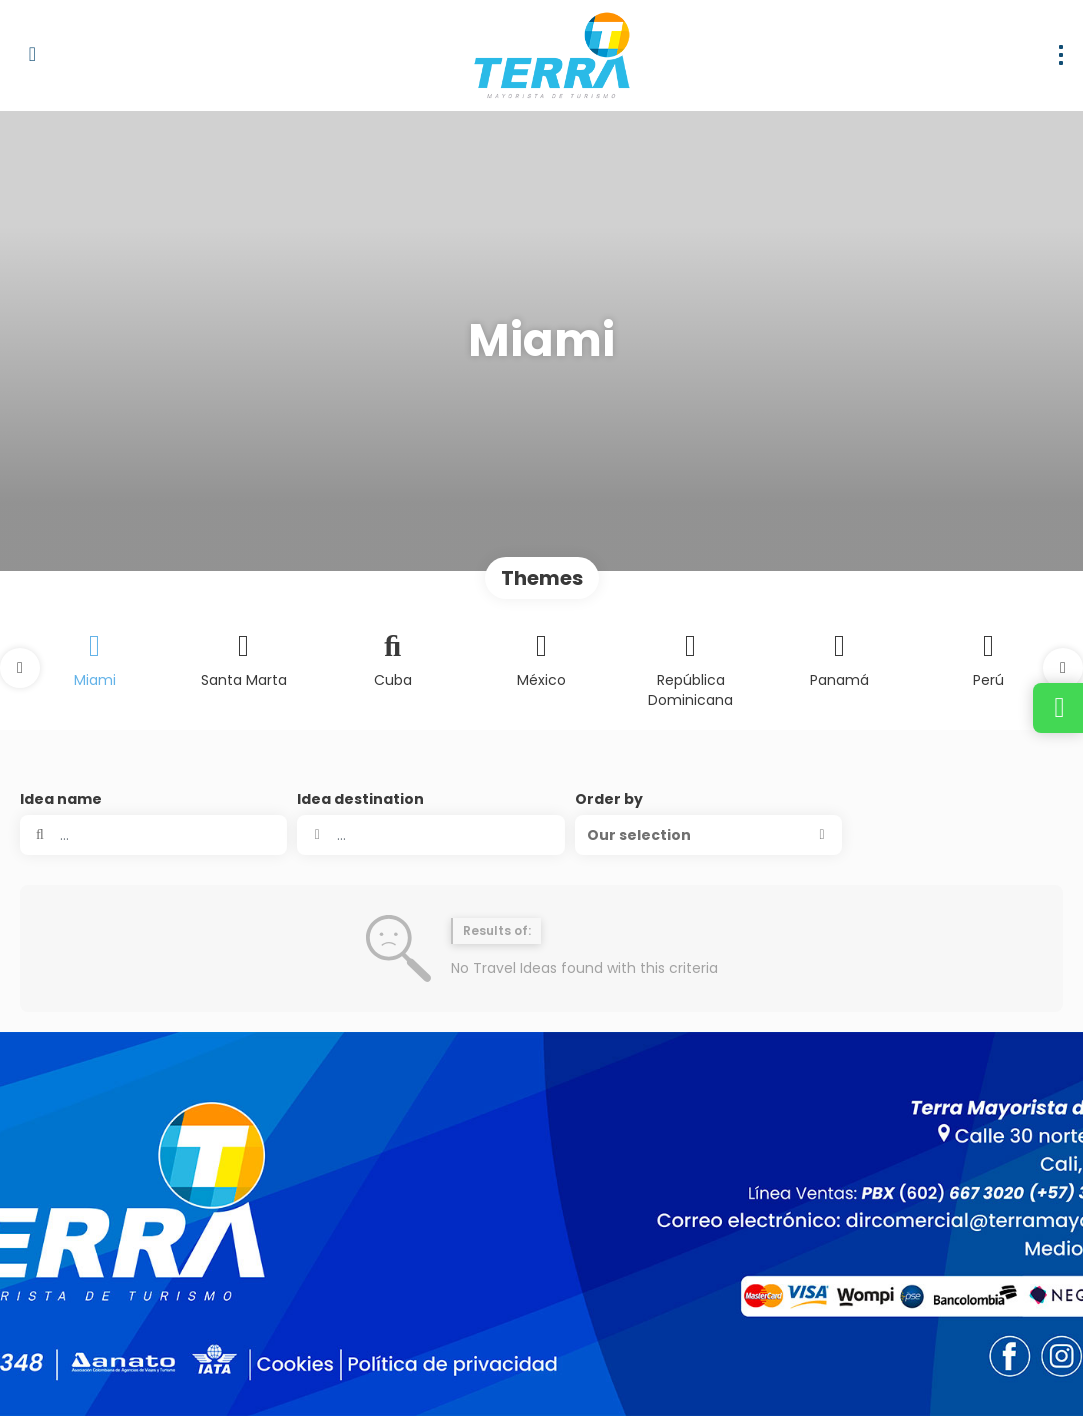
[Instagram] (950, 1372)
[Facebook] (905, 1372)
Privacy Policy (418, 1371)
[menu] (1061, 55)
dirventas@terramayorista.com (127, 1242)
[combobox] (430, 835)
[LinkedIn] (1040, 1372)
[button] (20, 668)
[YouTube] (995, 1372)
